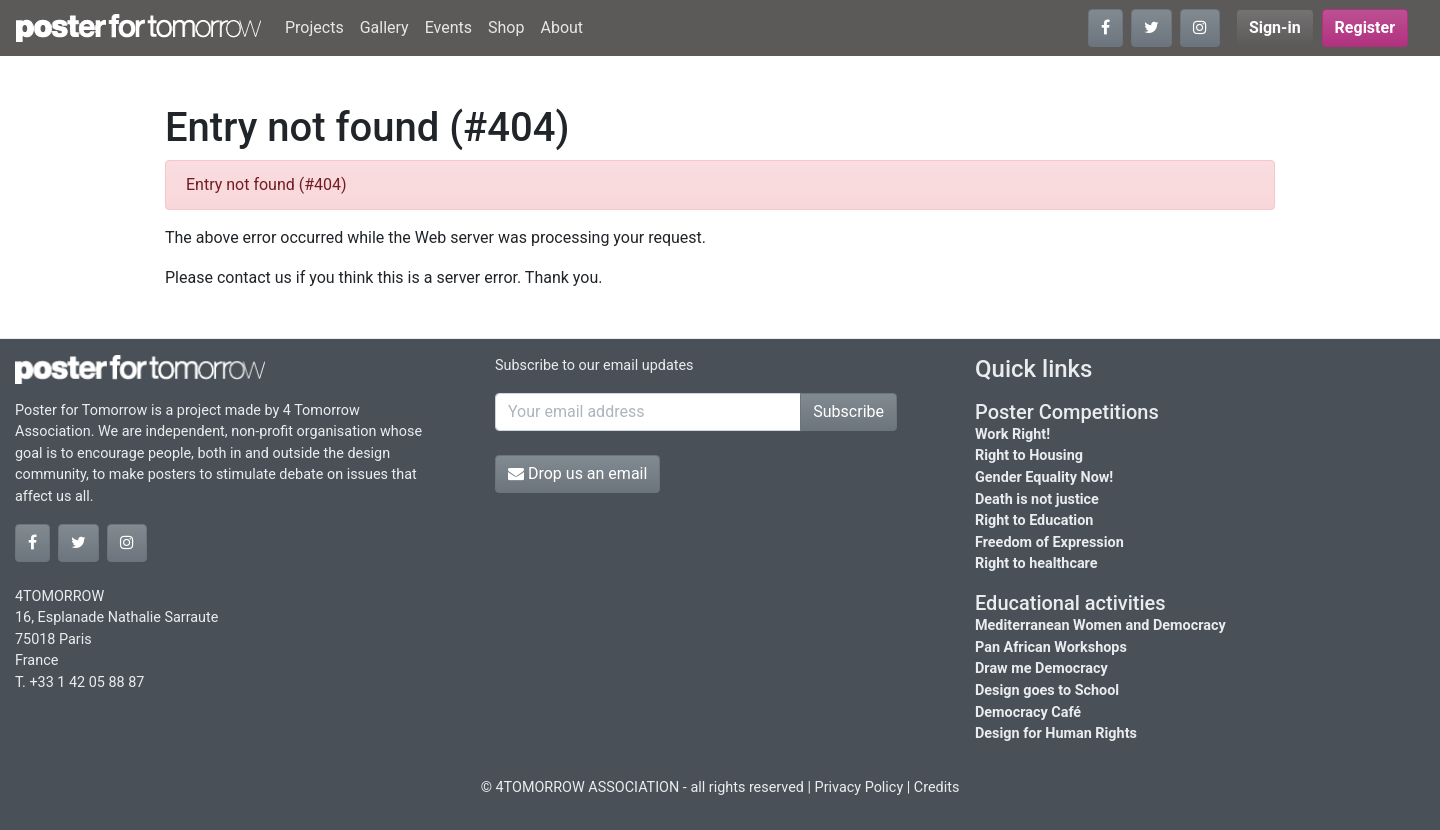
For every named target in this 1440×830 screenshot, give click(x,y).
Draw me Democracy (1041, 668)
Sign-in (1275, 27)
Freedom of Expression (1049, 542)
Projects (314, 27)
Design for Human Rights (1056, 733)
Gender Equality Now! (1044, 477)
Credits (937, 787)
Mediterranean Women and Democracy (1100, 625)
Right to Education (1034, 520)
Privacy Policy (859, 787)
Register (1365, 27)
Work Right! (1012, 434)
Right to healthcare (1036, 563)
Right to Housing (1029, 455)
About (561, 27)
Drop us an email (577, 473)
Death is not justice (1037, 499)
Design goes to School (1047, 690)
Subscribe (848, 411)
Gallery (384, 27)
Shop (506, 27)
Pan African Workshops (1051, 647)
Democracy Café (1028, 712)
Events (448, 27)
